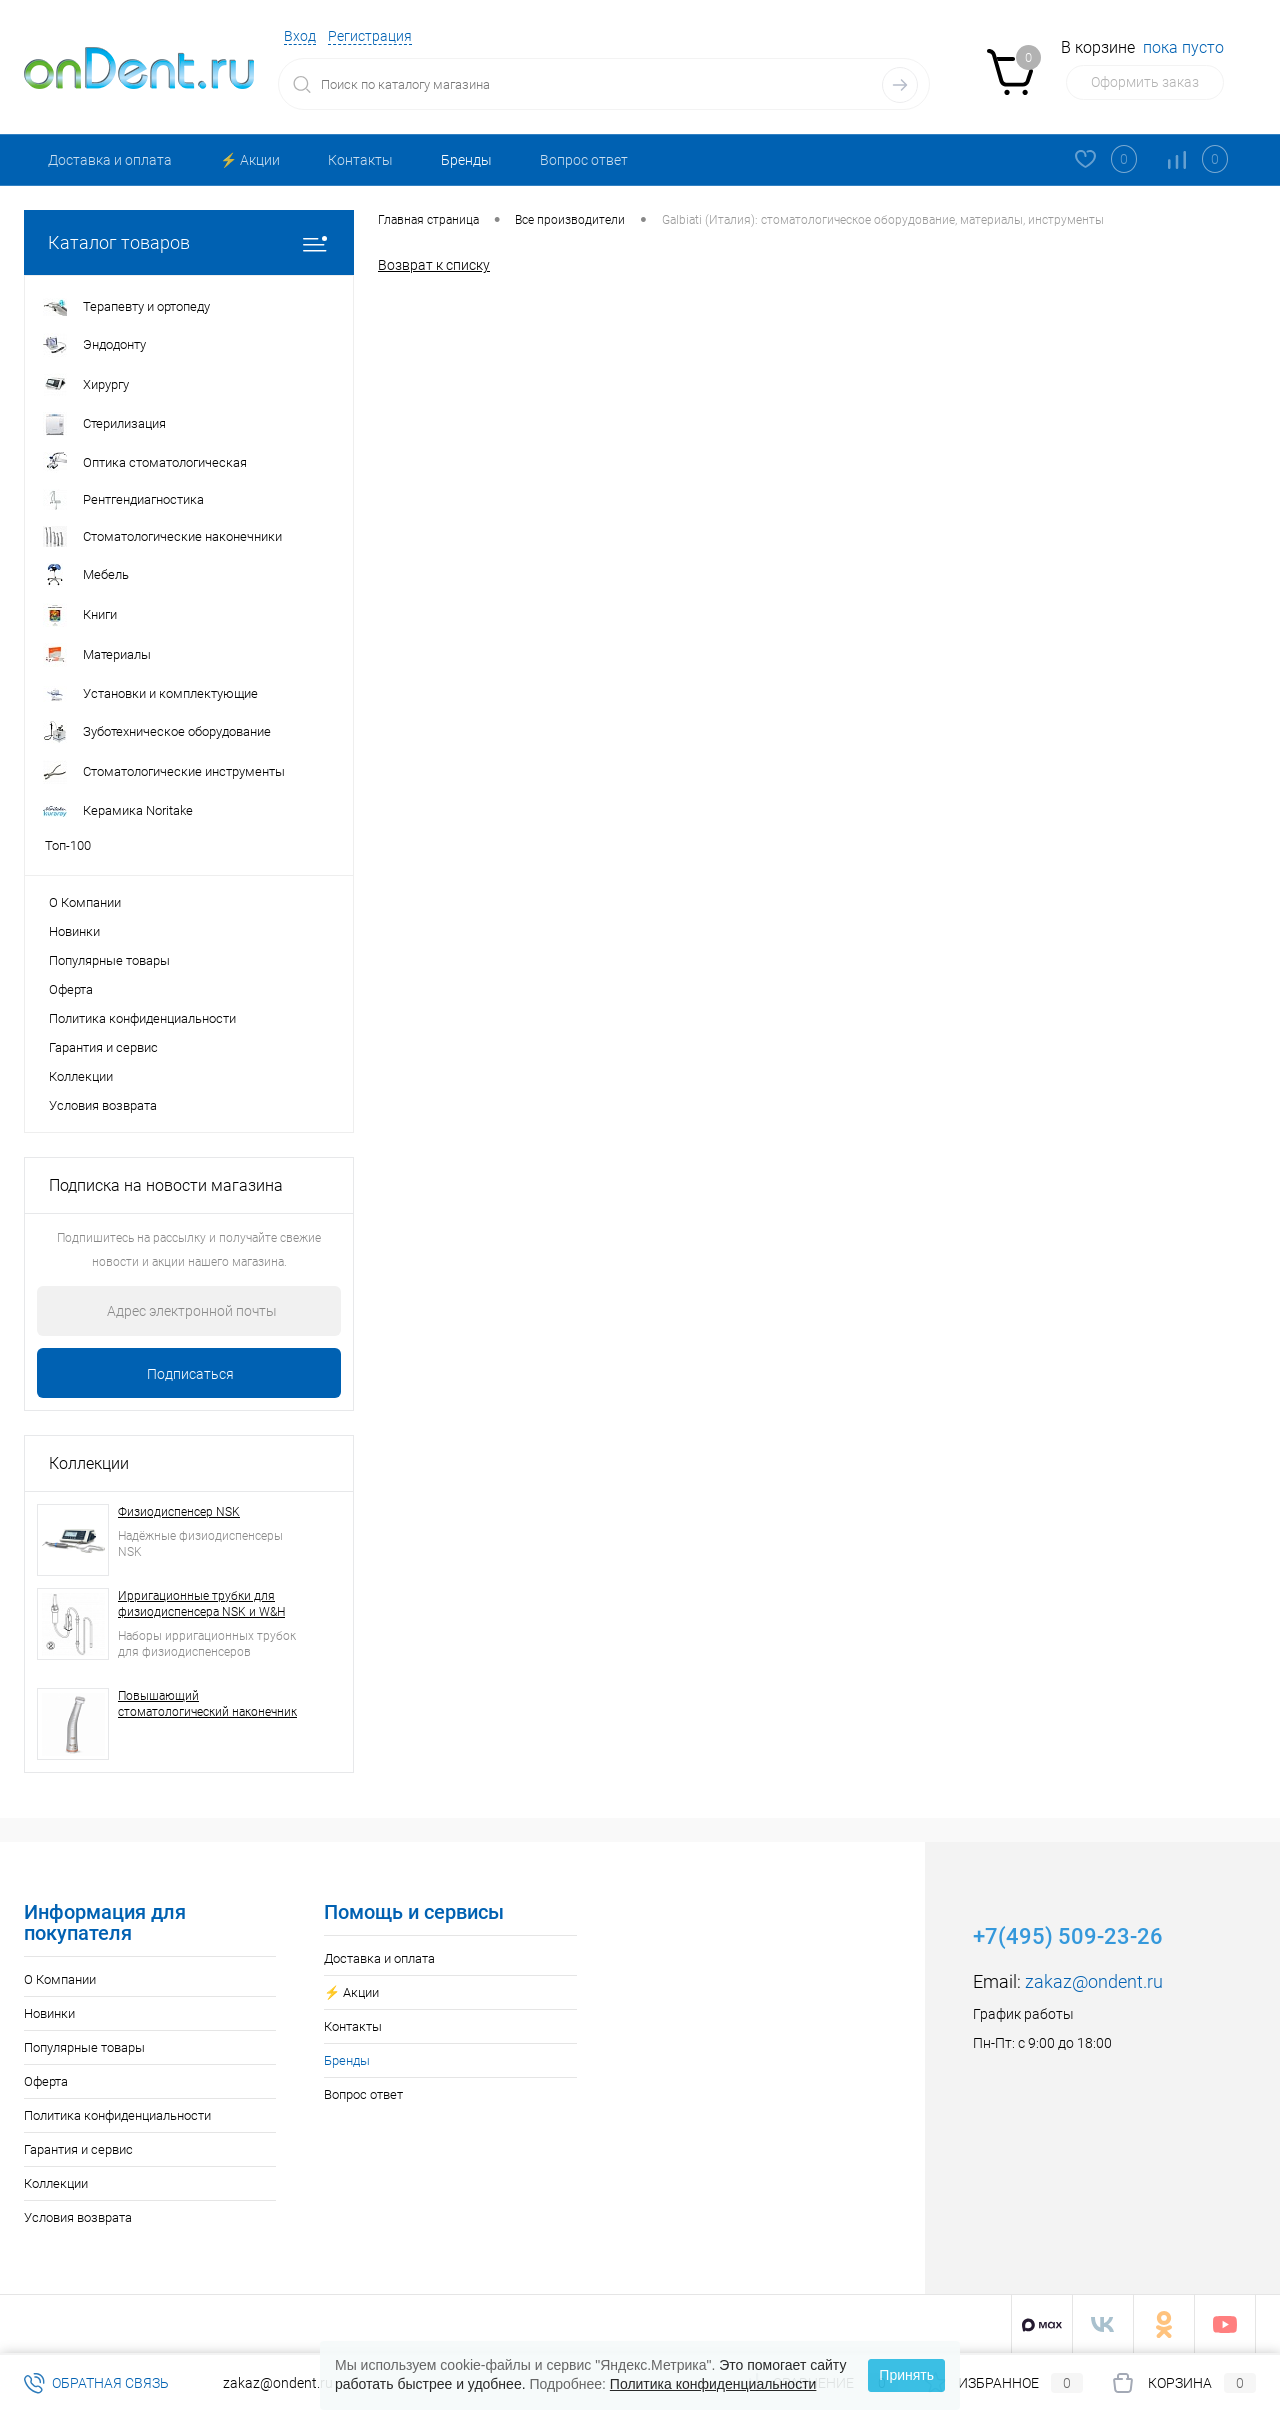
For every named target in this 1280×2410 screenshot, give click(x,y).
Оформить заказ (1145, 82)
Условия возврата (103, 1105)
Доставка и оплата (110, 160)
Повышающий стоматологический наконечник (207, 1704)
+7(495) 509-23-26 (1068, 1936)
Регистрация (370, 36)
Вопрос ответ (584, 160)
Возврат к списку (434, 265)
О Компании (85, 902)
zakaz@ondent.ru (1094, 1981)
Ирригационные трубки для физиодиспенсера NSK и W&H (201, 1604)
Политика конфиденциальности (142, 1018)
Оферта (71, 989)
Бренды (466, 160)
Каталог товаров (189, 242)
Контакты (360, 160)
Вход (300, 36)
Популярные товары (109, 960)
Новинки (74, 931)
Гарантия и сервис (103, 1047)
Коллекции (81, 1076)
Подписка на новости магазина (166, 1185)
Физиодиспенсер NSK (179, 1512)
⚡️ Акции (250, 160)
